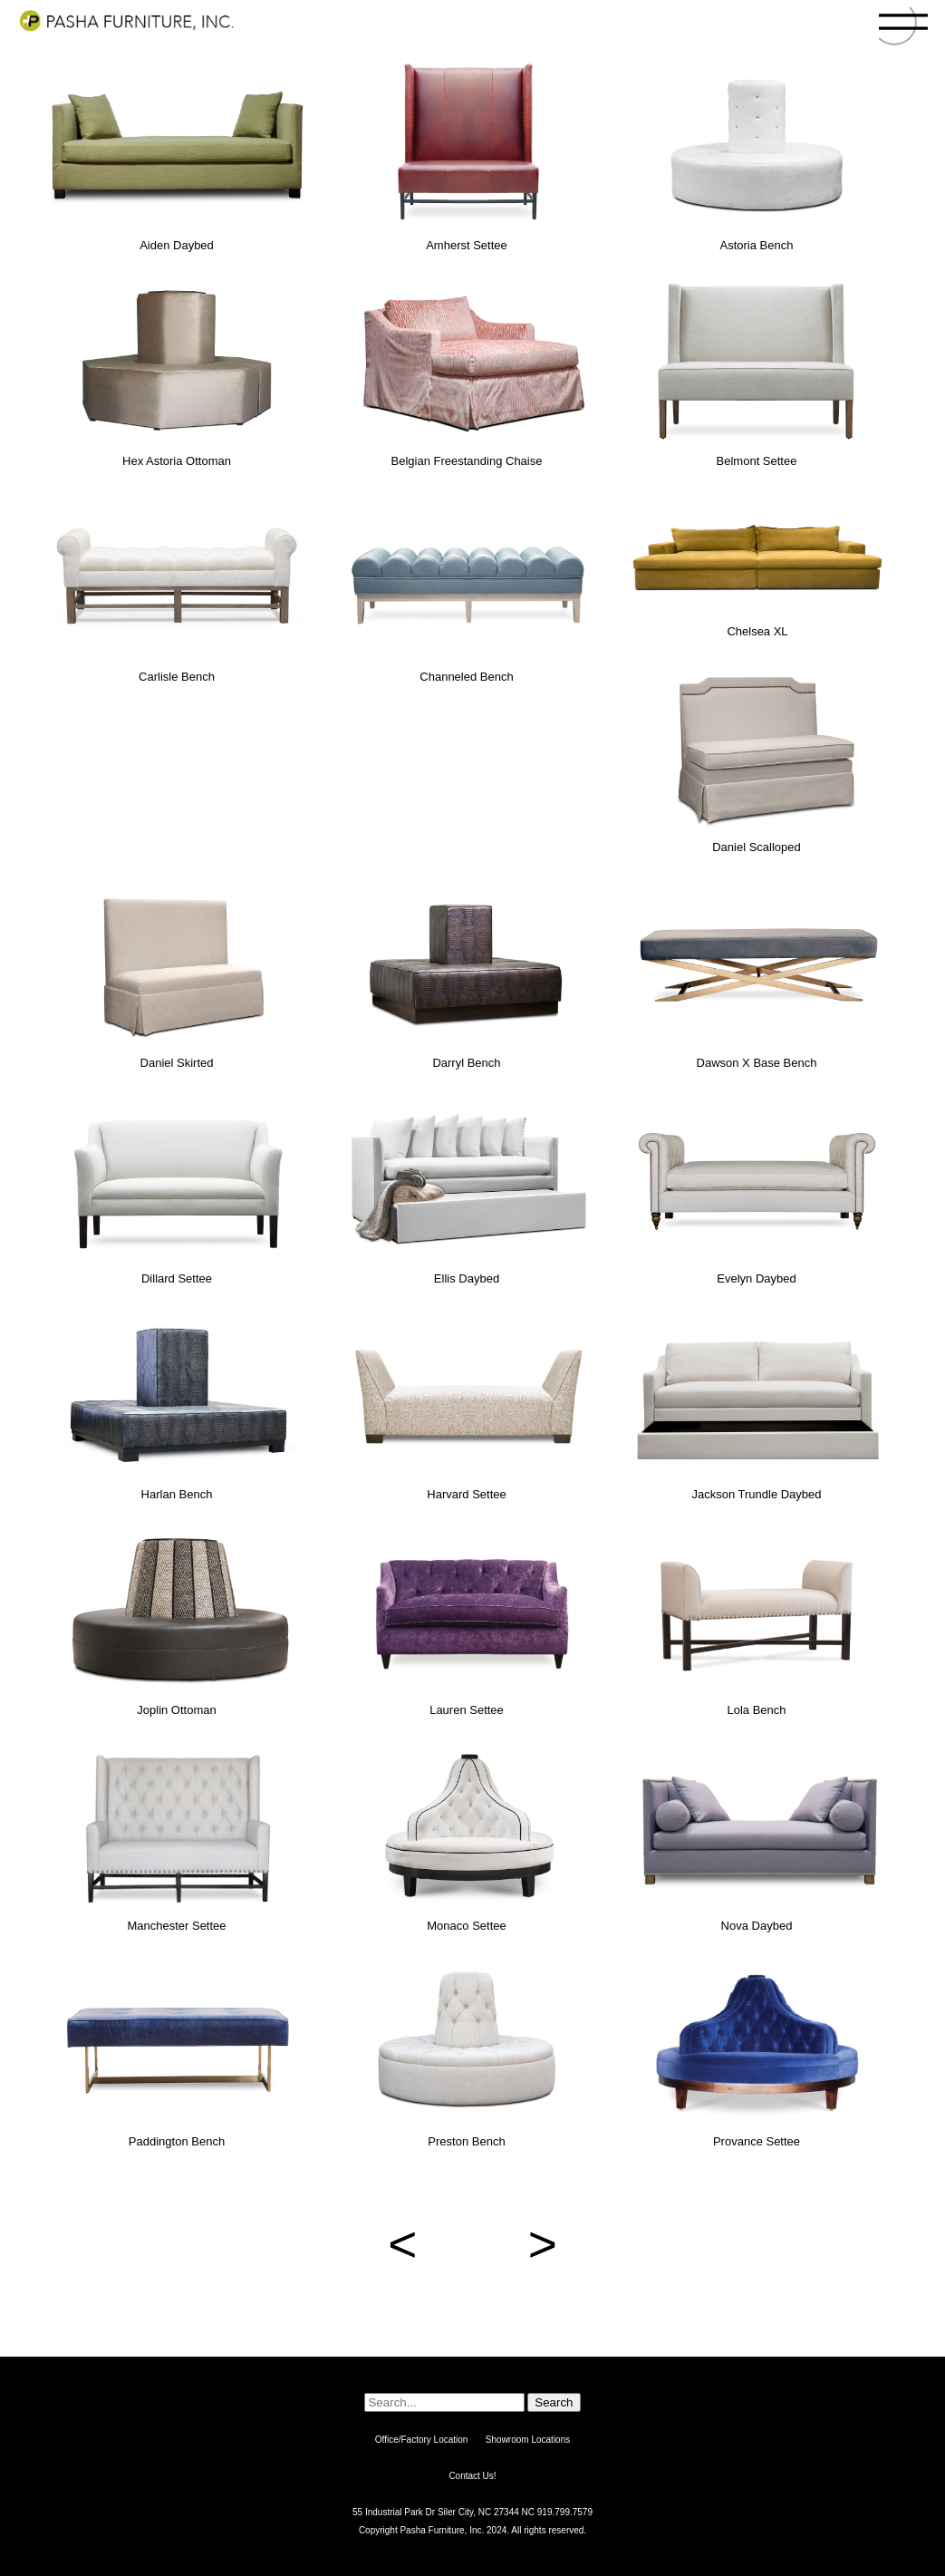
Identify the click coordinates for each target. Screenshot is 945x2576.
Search (554, 2402)
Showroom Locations (528, 2440)
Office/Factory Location (421, 2440)
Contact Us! (472, 2476)
